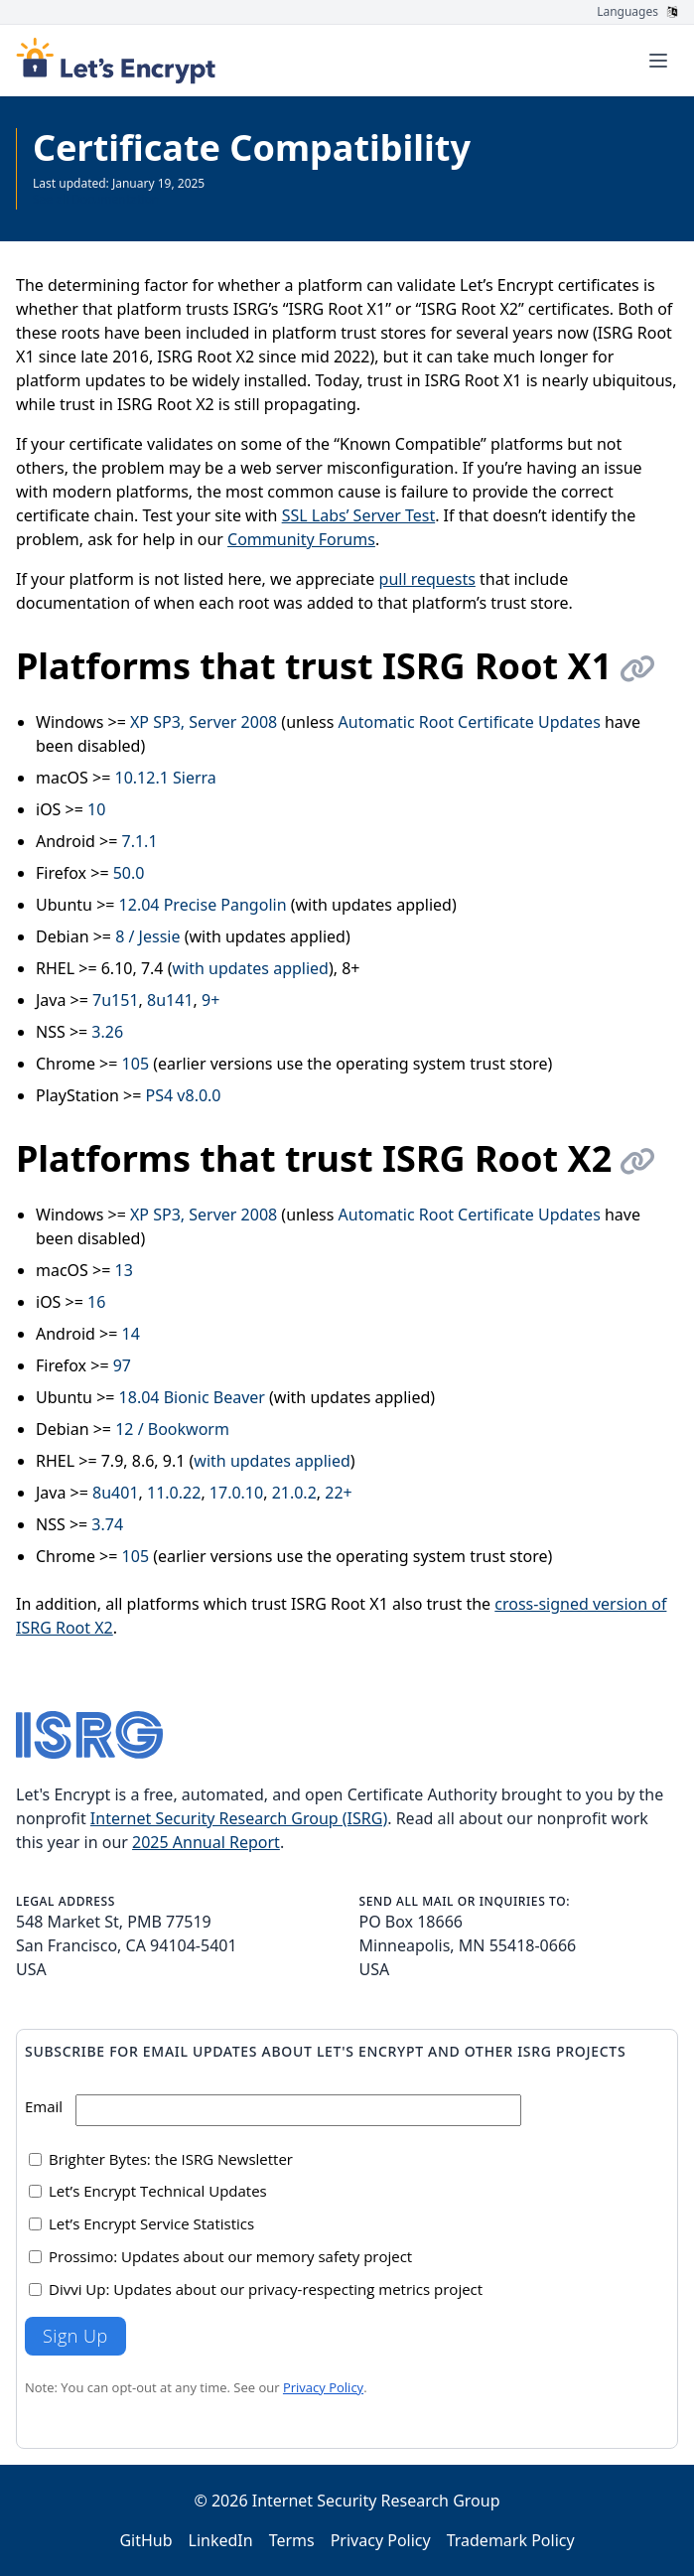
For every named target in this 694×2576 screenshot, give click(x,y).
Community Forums (301, 539)
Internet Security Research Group (376, 2500)
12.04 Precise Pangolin (203, 905)
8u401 (115, 1492)
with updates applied (250, 968)
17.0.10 (236, 1492)
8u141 (170, 1000)
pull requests (427, 579)
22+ (338, 1492)
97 (122, 1365)
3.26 (107, 1032)
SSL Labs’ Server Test (359, 515)
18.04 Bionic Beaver (192, 1397)
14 (131, 1334)
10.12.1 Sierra (165, 777)
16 (96, 1302)
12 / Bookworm (172, 1429)
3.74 (107, 1524)
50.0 (129, 873)
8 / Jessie (147, 936)
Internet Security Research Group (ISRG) (238, 1818)
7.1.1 (140, 841)
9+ (210, 1000)
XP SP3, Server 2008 (203, 722)
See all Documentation (96, 199)
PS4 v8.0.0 (183, 1095)
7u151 (115, 1000)
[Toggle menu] (658, 60)
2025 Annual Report (206, 1842)
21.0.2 (294, 1492)
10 (96, 809)
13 (124, 1270)
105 (135, 1063)
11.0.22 (174, 1492)
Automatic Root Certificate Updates (470, 722)
